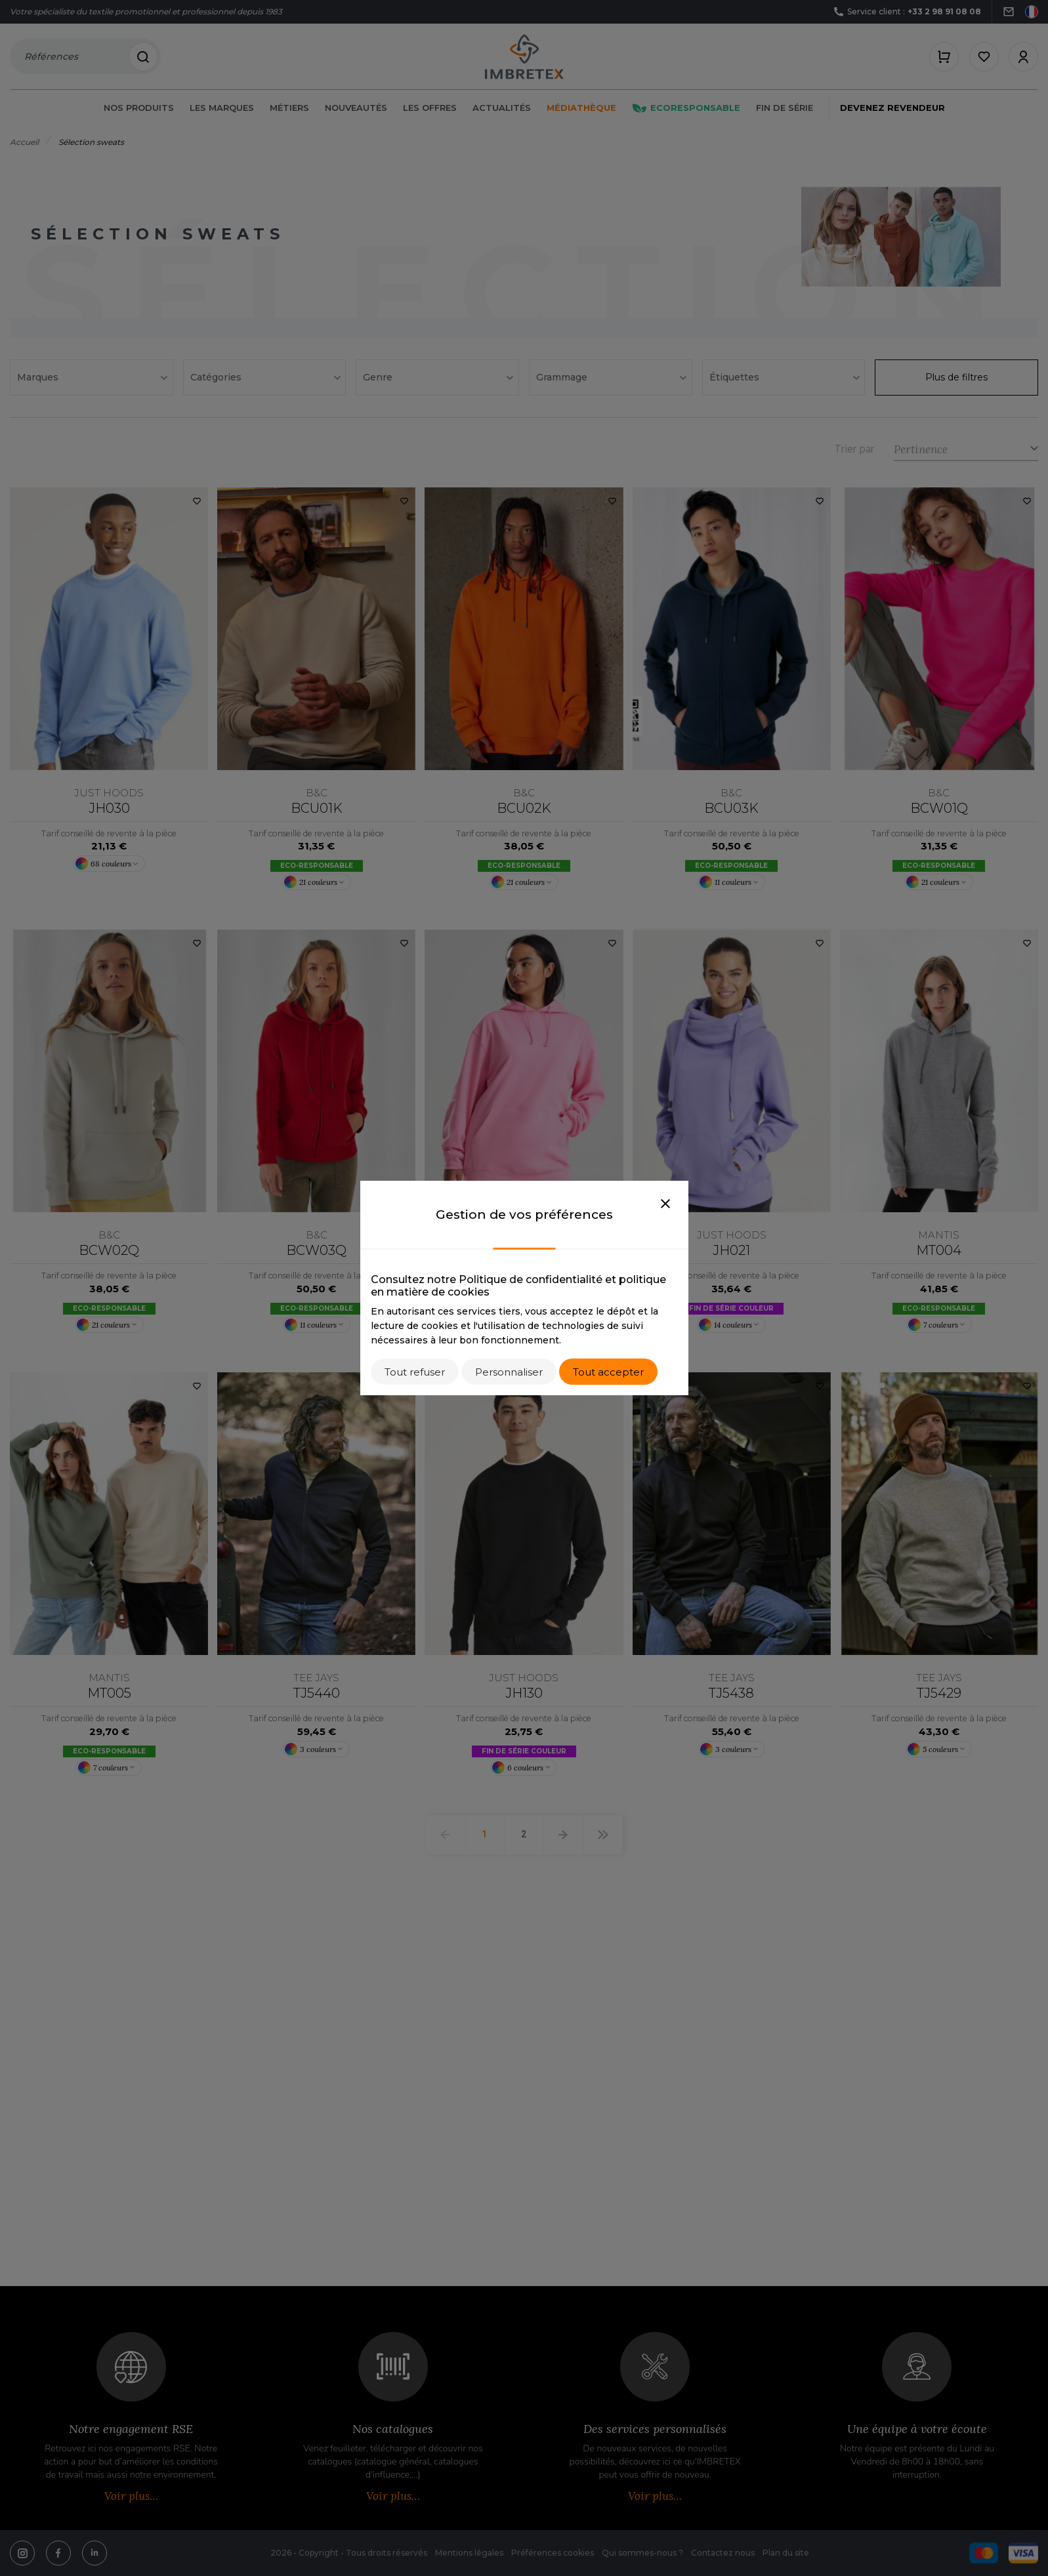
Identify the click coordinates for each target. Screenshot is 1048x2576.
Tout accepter (608, 1372)
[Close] (665, 1204)
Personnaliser (509, 1372)
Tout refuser (415, 1372)
